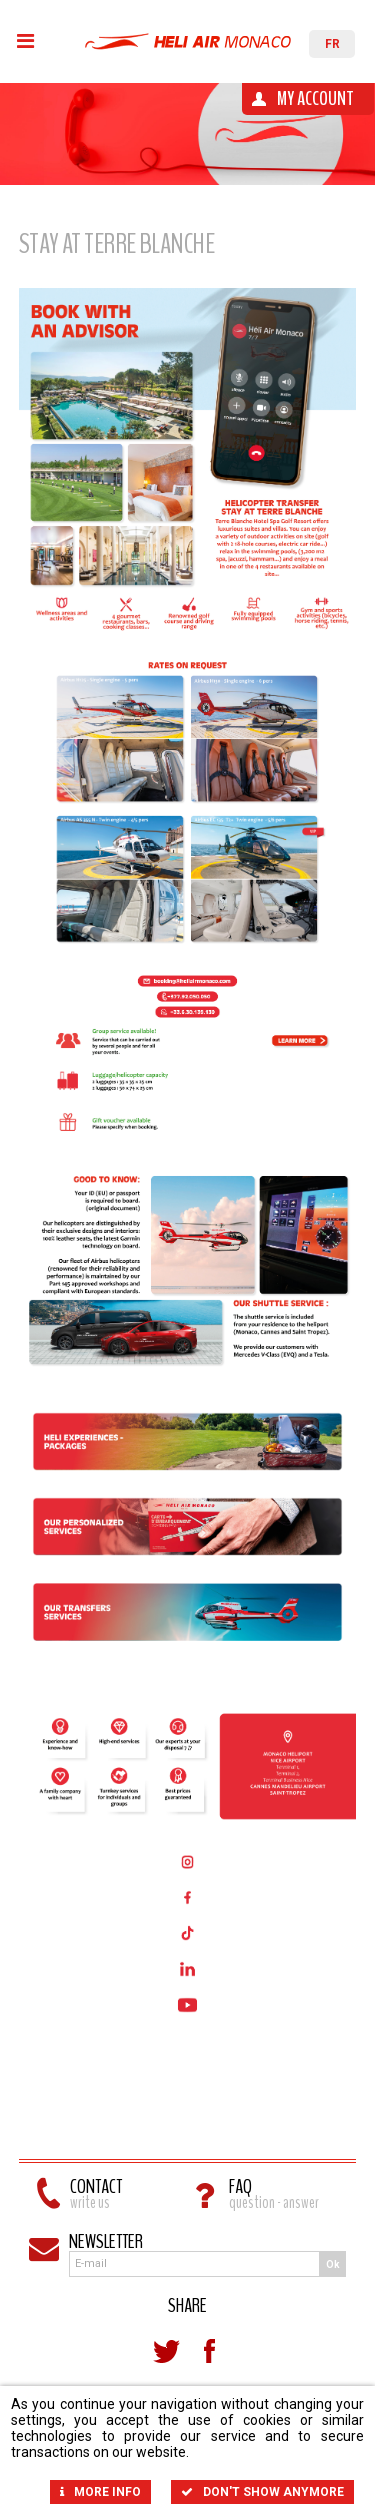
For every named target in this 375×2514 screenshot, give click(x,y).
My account (315, 98)
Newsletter (106, 2242)
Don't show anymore (262, 2492)
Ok (333, 2264)
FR (332, 44)
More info (100, 2492)
